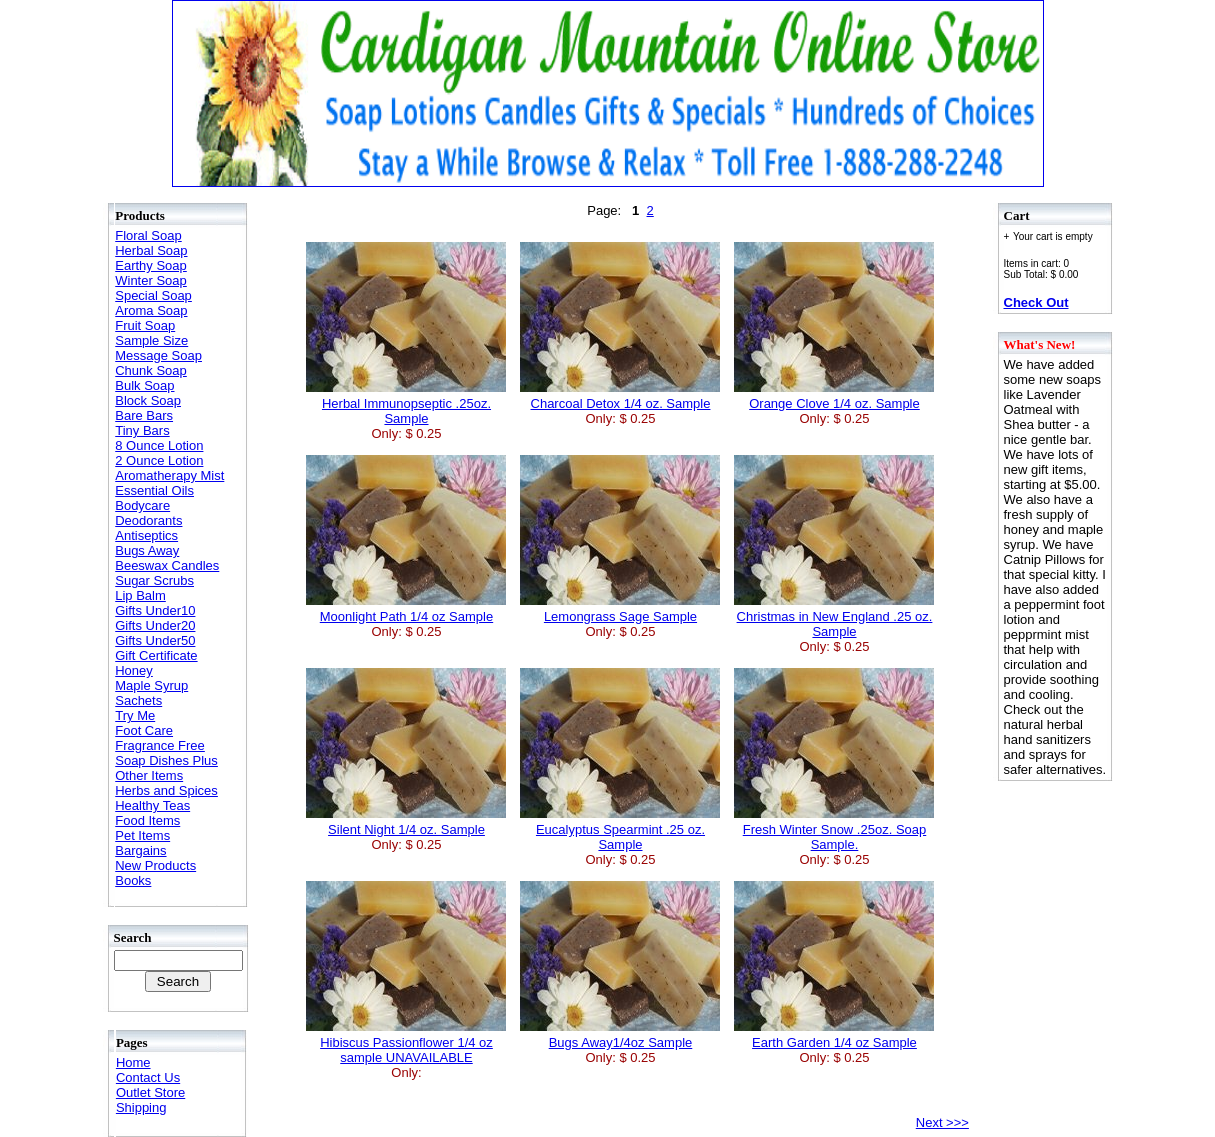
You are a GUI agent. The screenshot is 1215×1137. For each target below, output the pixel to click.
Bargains (140, 850)
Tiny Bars (142, 430)
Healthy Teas (152, 805)
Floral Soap (148, 235)
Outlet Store (150, 1092)
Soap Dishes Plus (166, 760)
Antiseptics (146, 535)
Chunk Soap (151, 370)
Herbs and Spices (166, 790)
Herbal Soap (151, 250)
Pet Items (142, 835)
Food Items (147, 820)
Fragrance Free (160, 745)
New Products (155, 865)
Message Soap (158, 355)
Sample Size (151, 340)
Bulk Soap (144, 385)
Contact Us (148, 1077)
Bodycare (142, 505)
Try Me (135, 715)
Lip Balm (140, 595)
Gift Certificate (156, 655)
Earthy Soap (151, 265)
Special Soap (153, 295)
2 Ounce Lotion (159, 460)
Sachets (138, 700)
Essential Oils (154, 490)
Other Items (149, 775)
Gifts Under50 (155, 640)
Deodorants (148, 520)
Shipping (141, 1107)
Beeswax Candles (167, 565)
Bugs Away (147, 550)
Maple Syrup (151, 685)
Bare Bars (144, 415)
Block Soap (148, 400)
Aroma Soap (151, 310)
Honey (134, 670)
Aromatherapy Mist (169, 475)
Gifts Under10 (155, 610)
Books (133, 880)
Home (133, 1062)
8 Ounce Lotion (159, 445)
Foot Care (144, 730)
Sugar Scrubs (154, 580)
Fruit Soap (145, 325)
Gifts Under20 (155, 625)
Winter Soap (151, 280)
